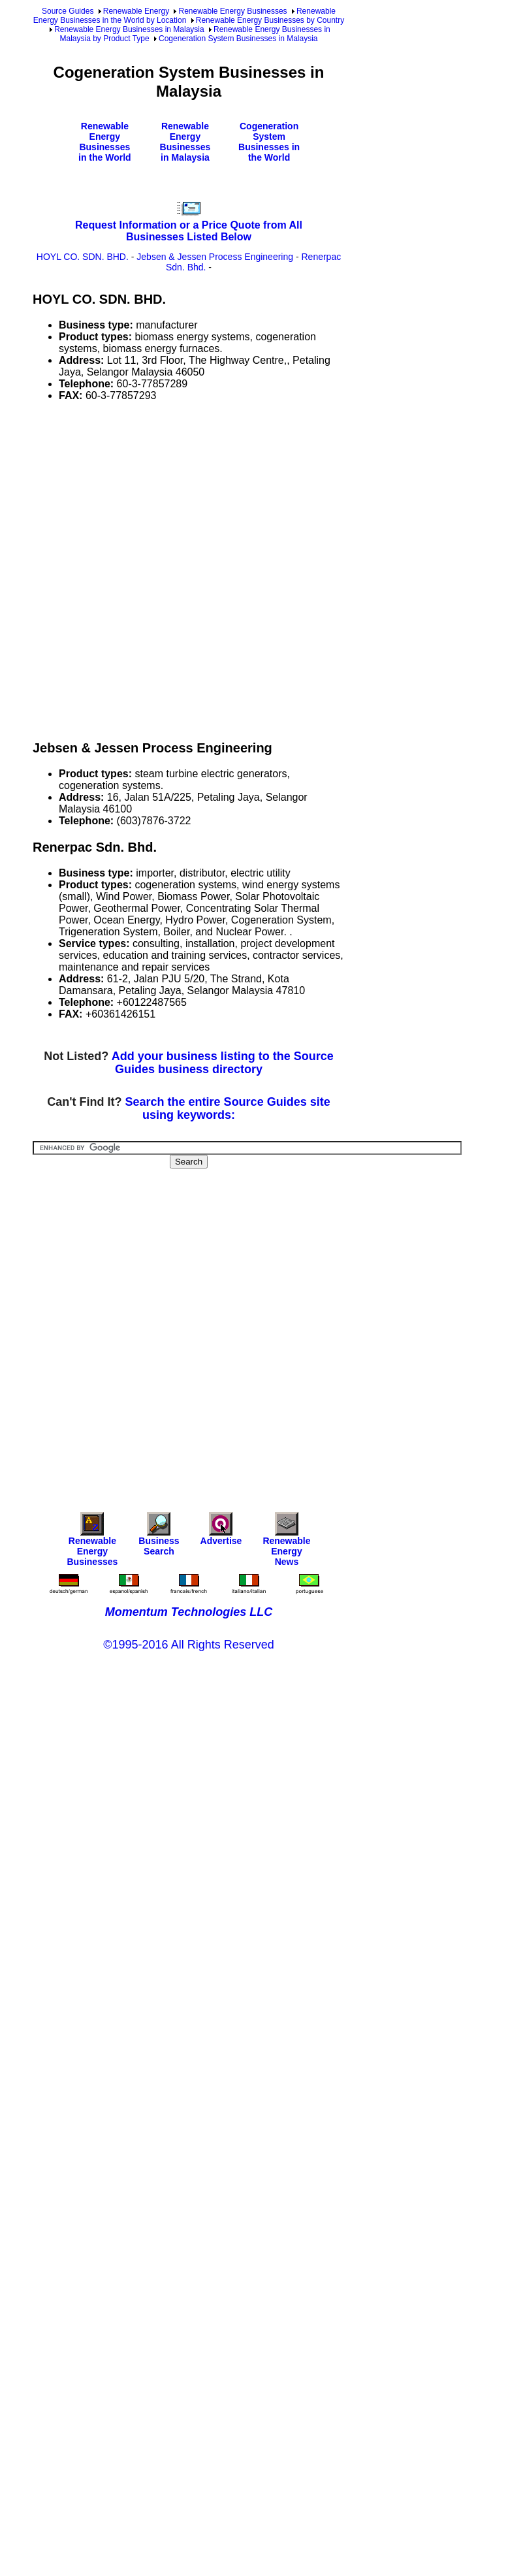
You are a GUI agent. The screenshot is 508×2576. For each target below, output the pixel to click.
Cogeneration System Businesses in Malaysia (238, 38)
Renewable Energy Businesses (232, 11)
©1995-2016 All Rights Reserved (188, 1644)
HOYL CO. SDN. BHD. (83, 256)
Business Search (158, 1537)
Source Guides (67, 11)
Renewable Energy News (286, 1542)
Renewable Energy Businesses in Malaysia (129, 29)
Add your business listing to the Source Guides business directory (223, 1063)
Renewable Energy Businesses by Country (270, 20)
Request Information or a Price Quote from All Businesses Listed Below (188, 230)
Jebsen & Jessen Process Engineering (214, 256)
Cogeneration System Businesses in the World (269, 142)
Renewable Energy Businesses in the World (104, 142)
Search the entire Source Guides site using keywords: (227, 1108)
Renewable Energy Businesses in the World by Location (184, 16)
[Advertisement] (156, 568)
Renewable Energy (136, 11)
